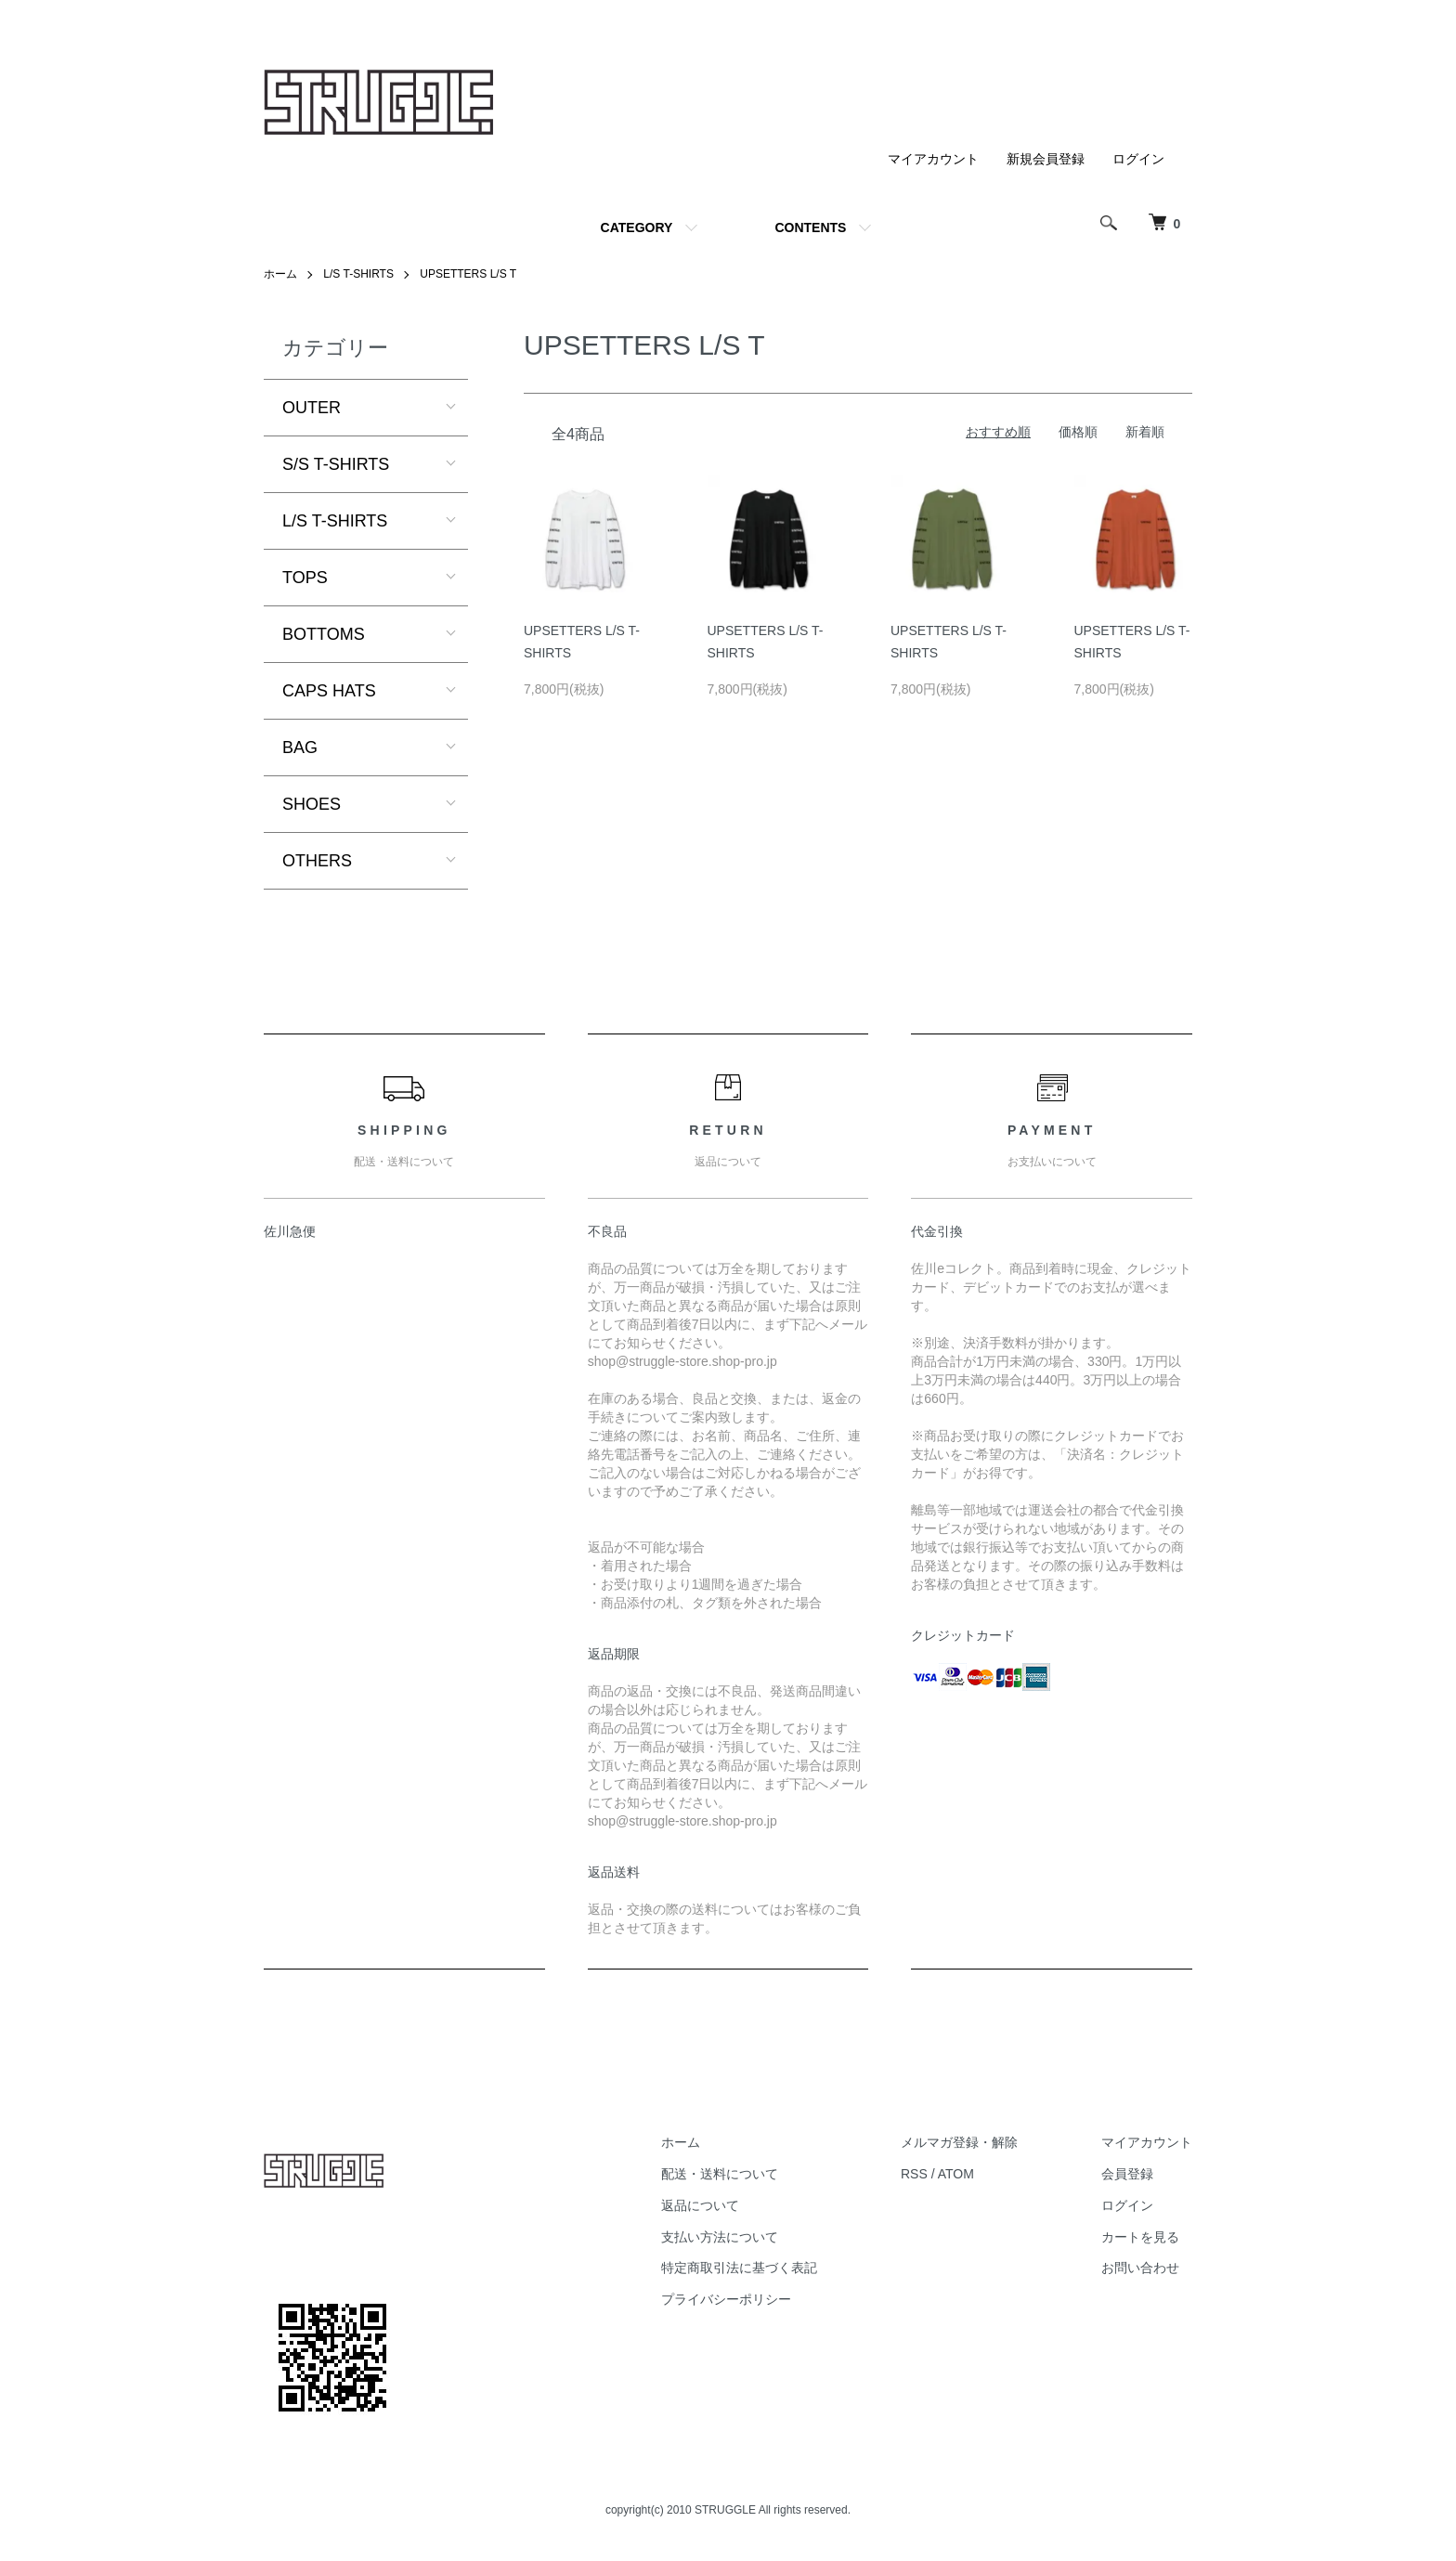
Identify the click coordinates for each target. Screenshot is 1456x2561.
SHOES (311, 804)
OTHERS (317, 861)
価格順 (1078, 431)
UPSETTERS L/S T (468, 273)
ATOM (956, 2173)
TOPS (305, 577)
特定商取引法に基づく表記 (739, 2267)
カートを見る (1140, 2237)
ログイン (1138, 158)
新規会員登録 (1046, 158)
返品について (700, 2205)
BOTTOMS (323, 634)
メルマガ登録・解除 (959, 2142)
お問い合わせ (1140, 2267)
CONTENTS (810, 227)
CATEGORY (637, 227)
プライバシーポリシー (726, 2299)
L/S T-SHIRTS (358, 273)
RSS (914, 2173)
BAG (300, 747)
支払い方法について (719, 2237)
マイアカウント (933, 158)
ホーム (280, 273)
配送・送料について (719, 2173)
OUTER (311, 407)
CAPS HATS (329, 691)
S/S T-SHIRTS (335, 464)
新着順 (1144, 431)
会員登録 (1127, 2173)
